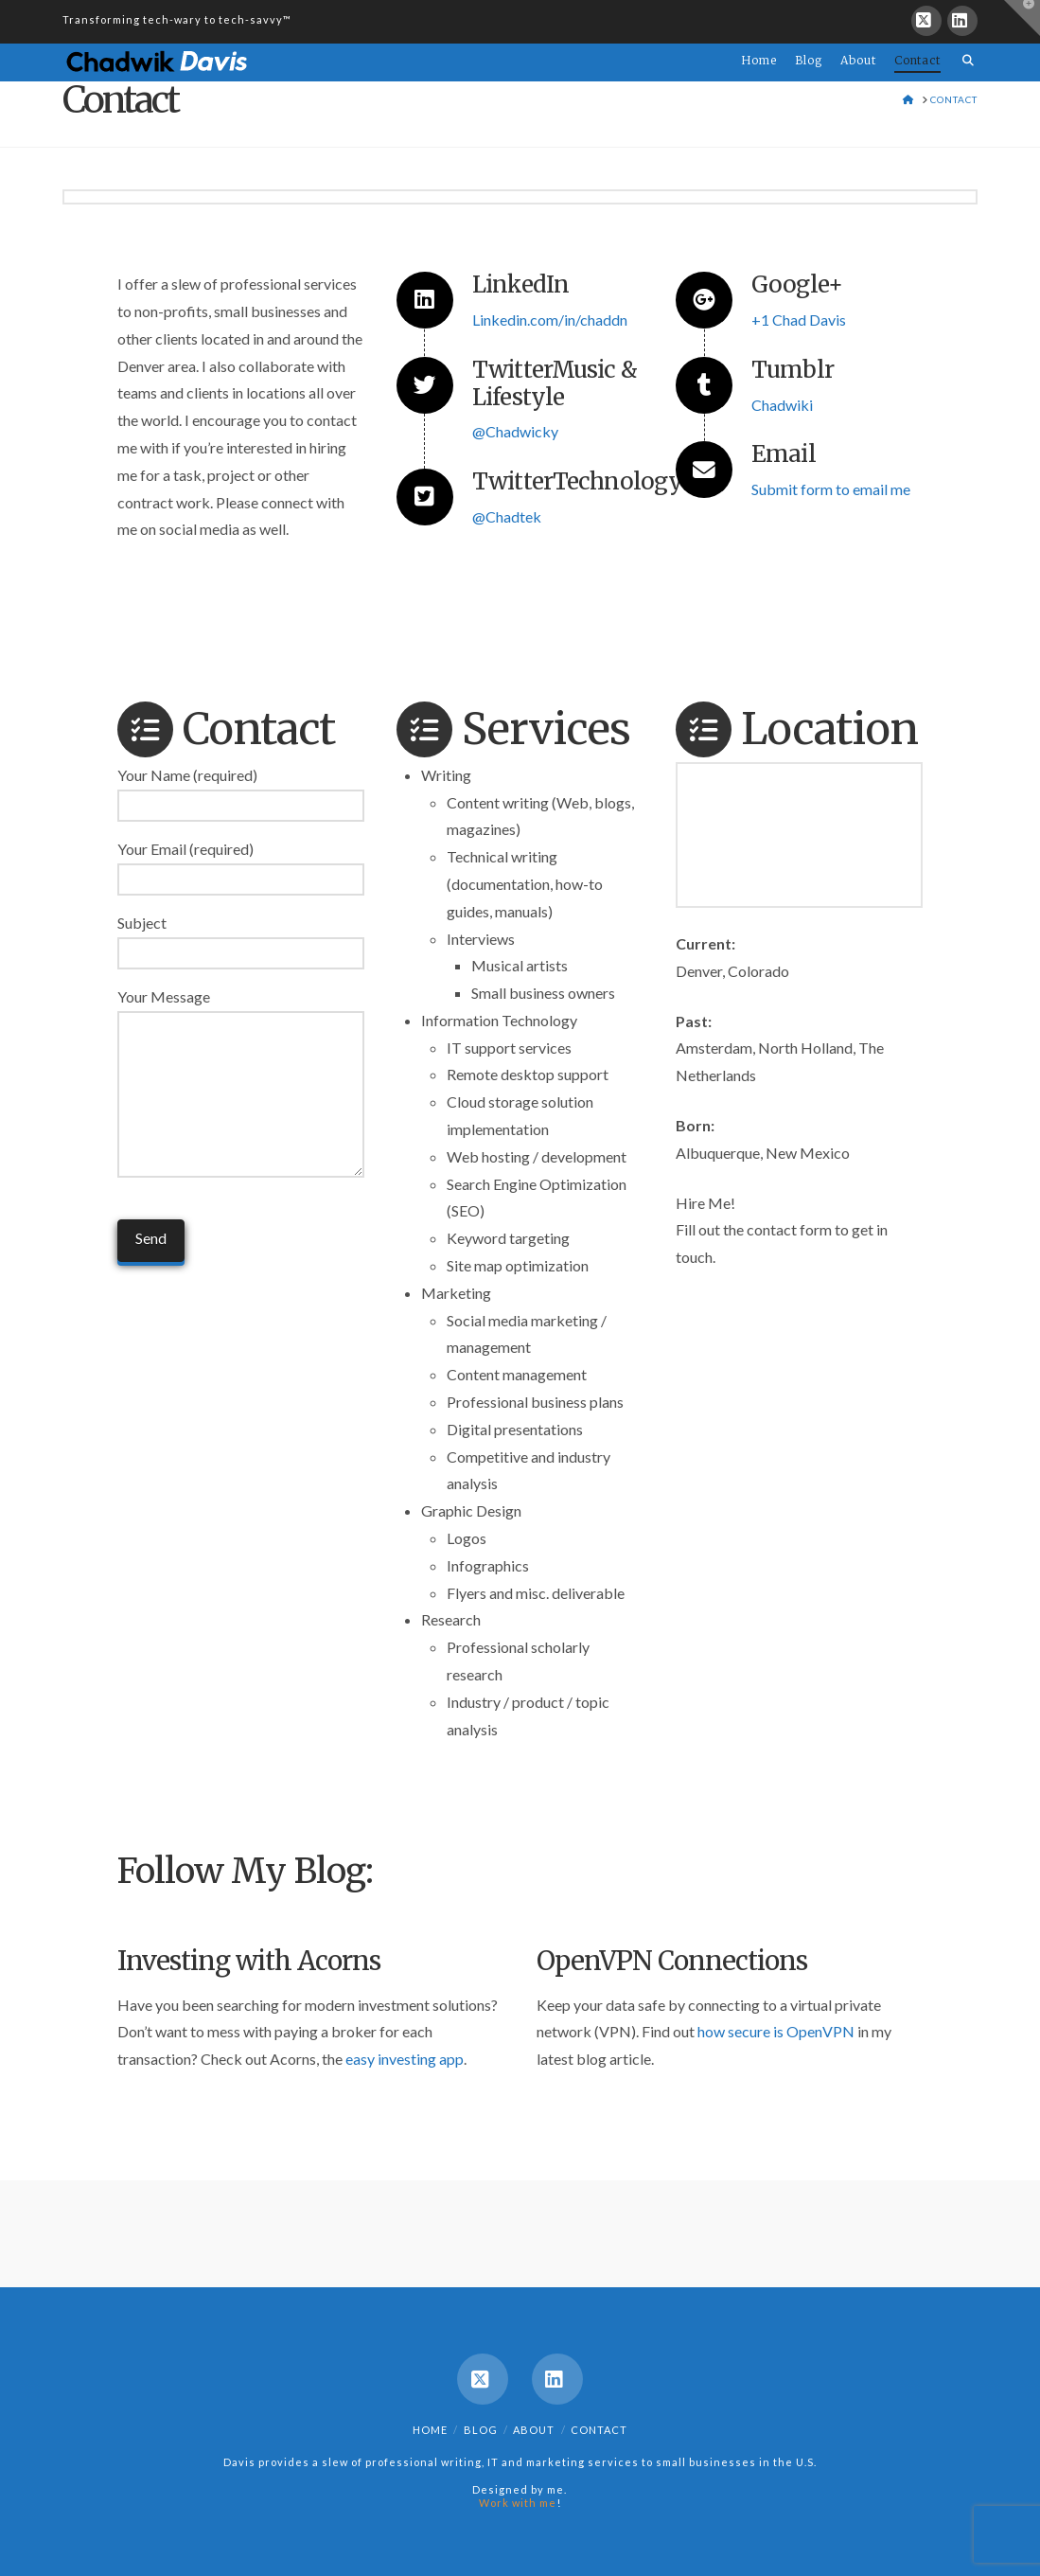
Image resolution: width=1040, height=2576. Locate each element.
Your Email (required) (240, 865)
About (534, 2430)
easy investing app (404, 2059)
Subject (240, 939)
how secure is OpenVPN (776, 2031)
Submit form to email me (830, 489)
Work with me (517, 2502)
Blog (481, 2430)
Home (430, 2430)
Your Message (240, 1010)
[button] (1022, 18)
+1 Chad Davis (798, 320)
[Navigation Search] (963, 49)
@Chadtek (506, 516)
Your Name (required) (240, 791)
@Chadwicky (515, 431)
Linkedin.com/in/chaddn (549, 320)
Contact (599, 2430)
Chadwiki (782, 405)
